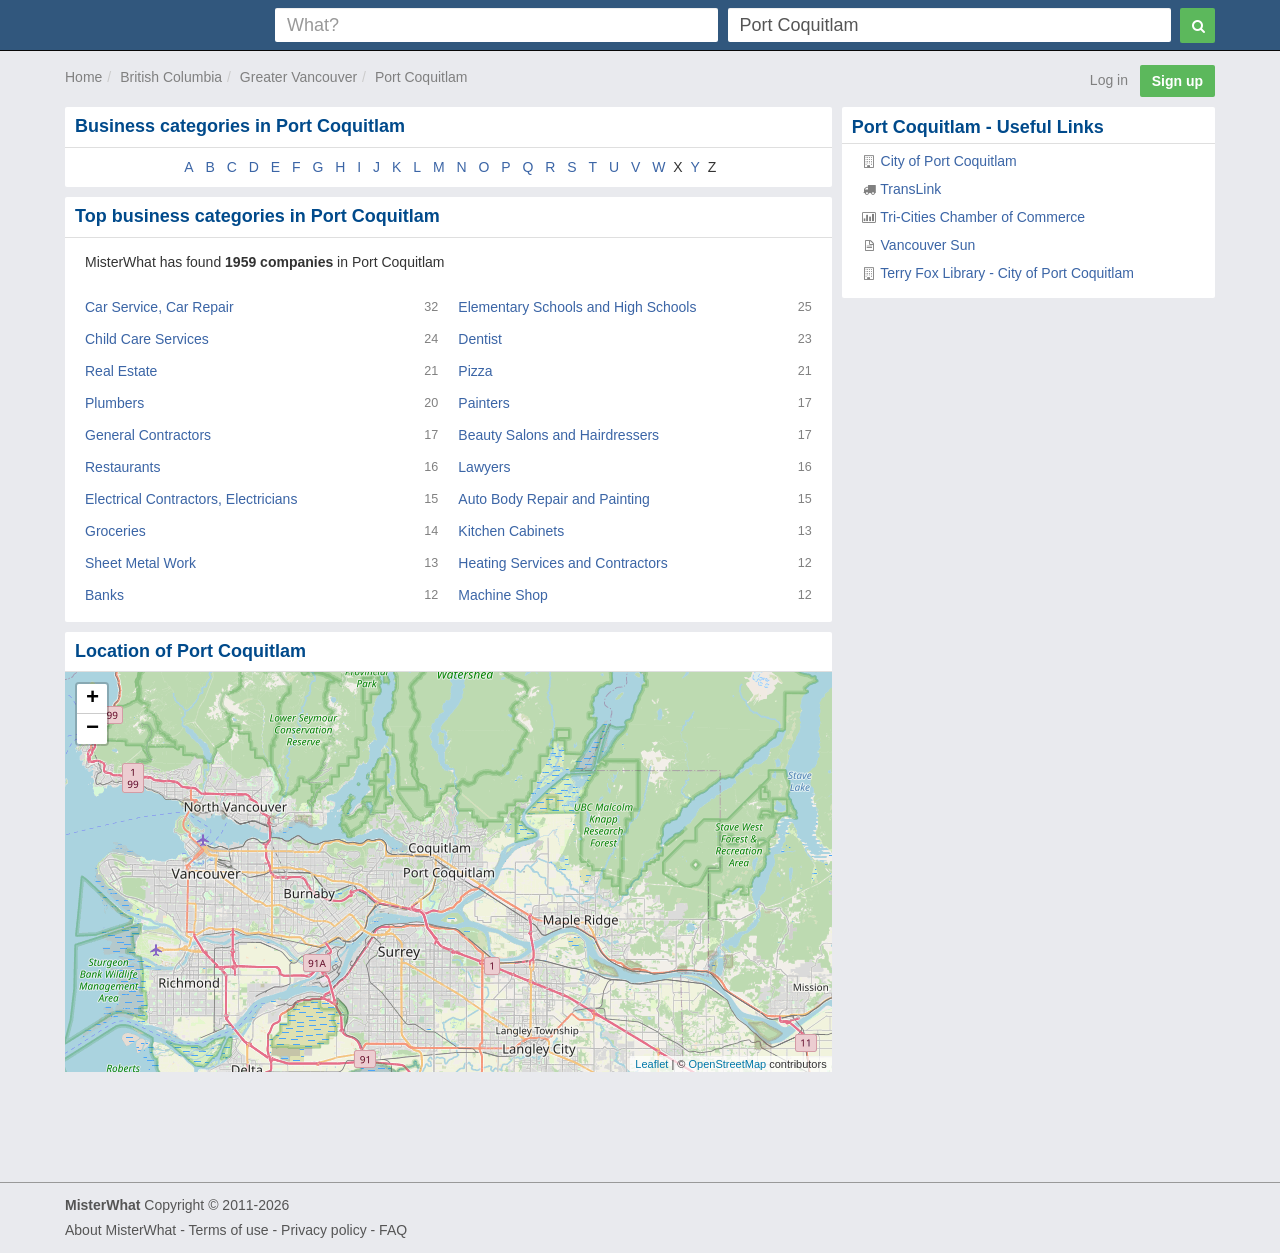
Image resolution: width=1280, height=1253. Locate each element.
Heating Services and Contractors (562, 563)
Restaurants (122, 467)
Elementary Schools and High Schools (577, 307)
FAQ (393, 1230)
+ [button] (92, 699)
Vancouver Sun (928, 245)
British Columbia (171, 77)
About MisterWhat (120, 1230)
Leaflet (651, 1064)
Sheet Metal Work (140, 563)
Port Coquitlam (421, 77)
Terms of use (228, 1230)
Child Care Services (147, 339)
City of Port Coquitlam (949, 161)
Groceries (115, 531)
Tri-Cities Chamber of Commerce (982, 217)
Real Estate (121, 371)
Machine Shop (503, 595)
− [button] (92, 729)
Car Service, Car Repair (159, 307)
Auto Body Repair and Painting (553, 499)
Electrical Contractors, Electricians (191, 499)
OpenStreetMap (727, 1064)
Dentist (480, 339)
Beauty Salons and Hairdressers (558, 435)
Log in (1109, 80)
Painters (483, 403)
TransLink (910, 189)
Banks (104, 595)
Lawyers (484, 467)
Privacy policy (324, 1230)
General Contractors (148, 435)
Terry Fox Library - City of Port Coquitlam (1007, 273)
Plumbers (114, 403)
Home (83, 77)
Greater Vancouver (298, 77)
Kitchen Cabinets (511, 531)
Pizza (475, 371)
